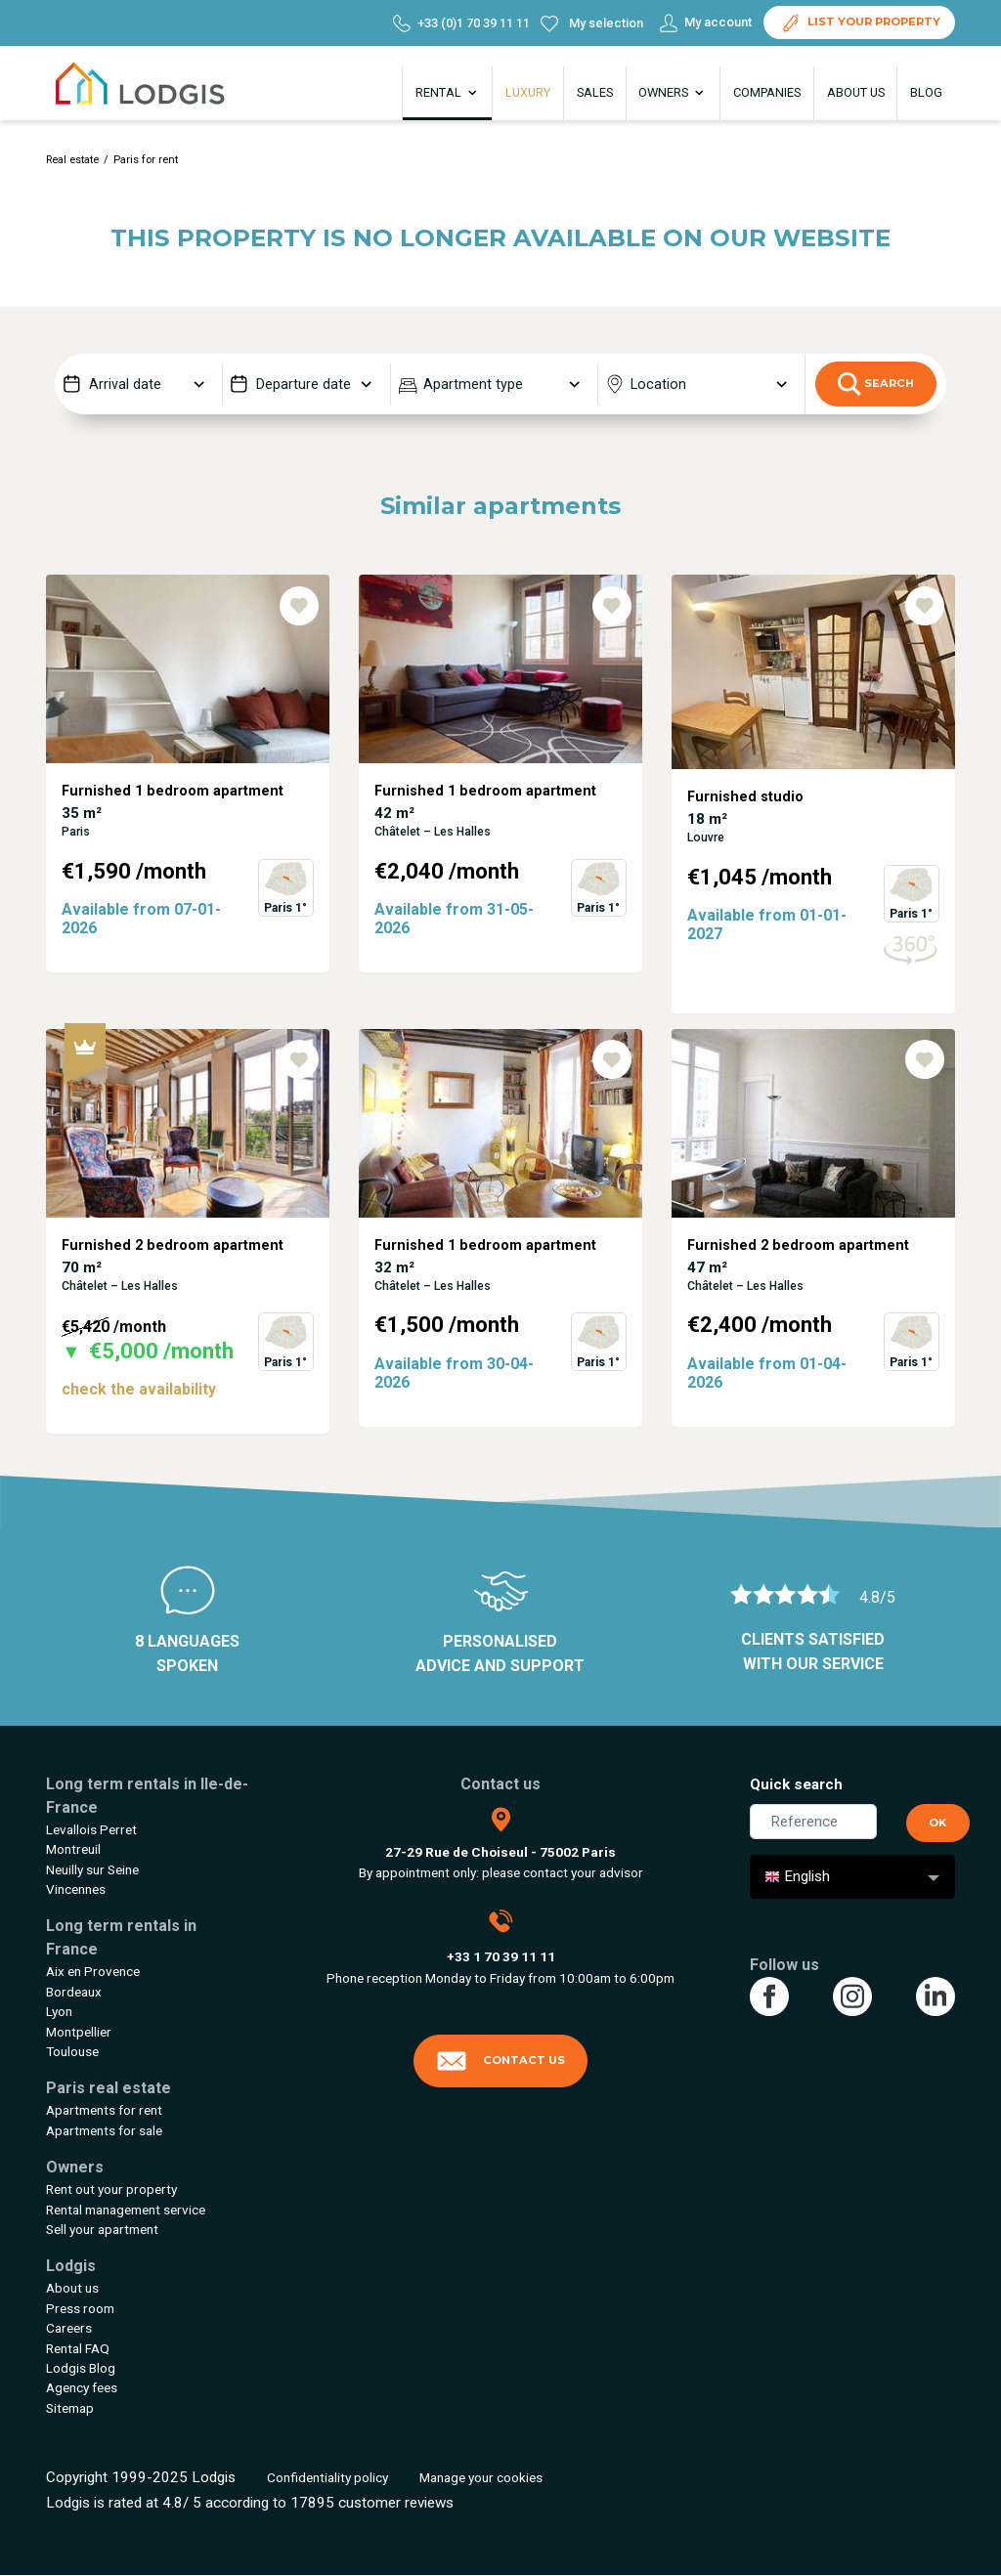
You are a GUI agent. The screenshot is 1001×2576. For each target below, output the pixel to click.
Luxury (527, 92)
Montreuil (73, 1849)
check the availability (139, 1389)
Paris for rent (145, 159)
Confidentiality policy (327, 2477)
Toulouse (72, 2051)
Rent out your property (111, 2189)
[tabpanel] (187, 802)
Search (876, 384)
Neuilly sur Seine (92, 1869)
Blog (926, 92)
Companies (767, 92)
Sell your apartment (102, 2229)
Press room (80, 2308)
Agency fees (81, 2387)
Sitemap (70, 2408)
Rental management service (125, 2209)
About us (856, 92)
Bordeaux (74, 1991)
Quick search (796, 1784)
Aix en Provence (93, 1971)
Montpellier (78, 2031)
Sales (595, 92)
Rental (447, 93)
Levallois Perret (91, 1829)
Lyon (59, 2011)
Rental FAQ (77, 2348)
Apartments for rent (104, 2110)
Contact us (500, 2061)
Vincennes (76, 1889)
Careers (69, 2328)
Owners (672, 93)
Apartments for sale (104, 2130)
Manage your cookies (481, 2477)
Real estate (72, 159)
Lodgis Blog (80, 2368)
